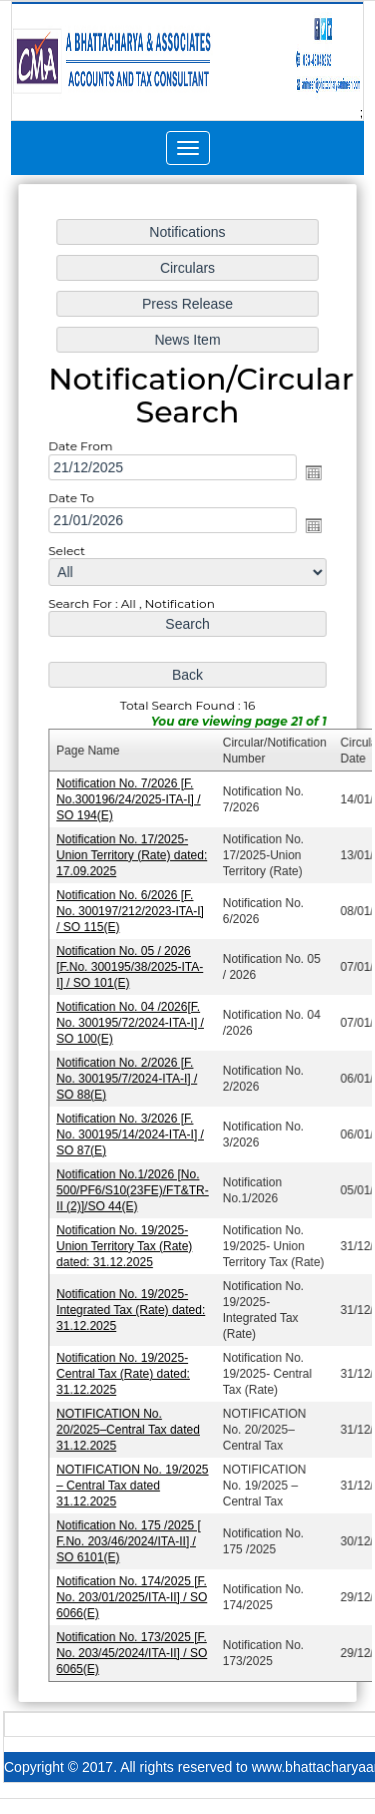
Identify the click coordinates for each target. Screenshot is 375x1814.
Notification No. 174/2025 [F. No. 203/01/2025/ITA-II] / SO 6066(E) (133, 1585)
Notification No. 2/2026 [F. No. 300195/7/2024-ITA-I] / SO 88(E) (128, 1075)
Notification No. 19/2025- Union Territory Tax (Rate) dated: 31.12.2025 (126, 1240)
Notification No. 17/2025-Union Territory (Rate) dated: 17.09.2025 (133, 856)
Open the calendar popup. (312, 481)
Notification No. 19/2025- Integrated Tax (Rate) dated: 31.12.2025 (132, 1303)
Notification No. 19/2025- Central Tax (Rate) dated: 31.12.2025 (124, 1365)
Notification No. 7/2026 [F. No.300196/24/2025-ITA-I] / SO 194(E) (130, 801)
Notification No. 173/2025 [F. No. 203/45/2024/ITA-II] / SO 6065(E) (133, 1640)
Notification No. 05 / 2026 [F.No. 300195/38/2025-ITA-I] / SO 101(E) (131, 966)
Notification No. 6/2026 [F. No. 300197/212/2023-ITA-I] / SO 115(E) (131, 911)
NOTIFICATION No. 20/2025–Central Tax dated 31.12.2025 (129, 1420)
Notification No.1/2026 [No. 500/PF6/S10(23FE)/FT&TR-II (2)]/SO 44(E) (134, 1185)
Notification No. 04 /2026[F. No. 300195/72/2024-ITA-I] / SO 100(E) (131, 1021)
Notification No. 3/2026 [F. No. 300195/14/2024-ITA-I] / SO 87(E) (131, 1130)
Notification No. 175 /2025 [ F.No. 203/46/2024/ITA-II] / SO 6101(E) (130, 1530)
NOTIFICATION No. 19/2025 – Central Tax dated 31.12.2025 (133, 1475)
